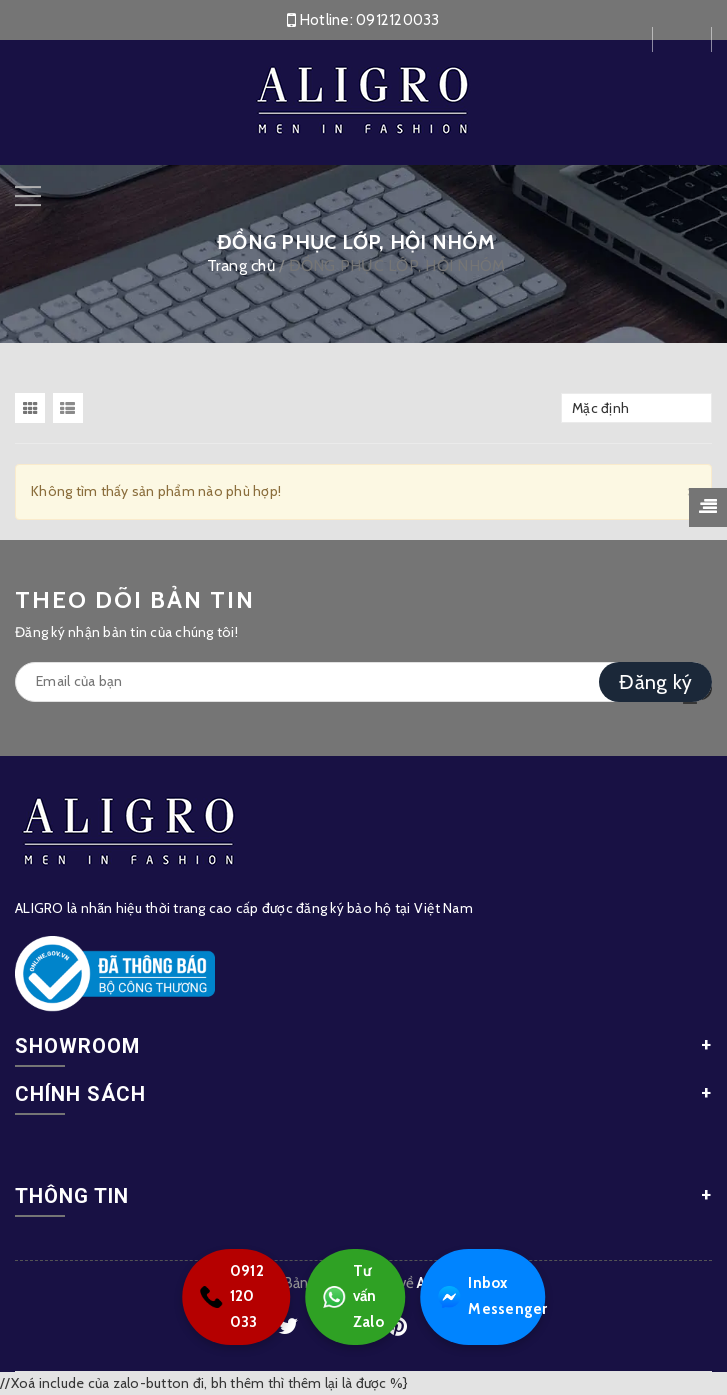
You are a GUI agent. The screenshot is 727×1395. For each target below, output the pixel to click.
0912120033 (398, 20)
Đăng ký (655, 682)
